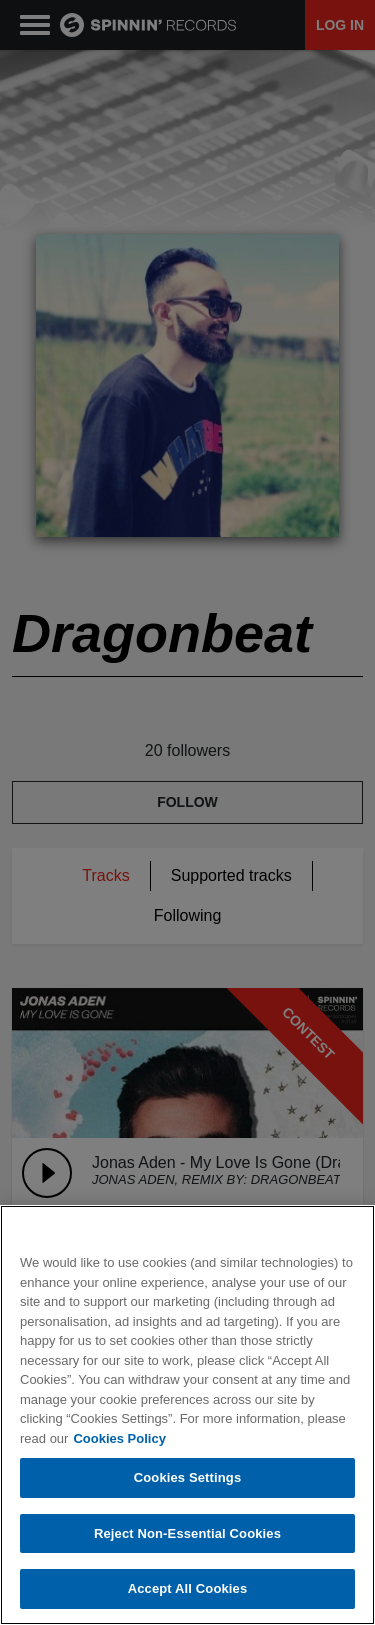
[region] (187, 1415)
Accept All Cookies (188, 1588)
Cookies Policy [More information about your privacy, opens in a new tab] (119, 1438)
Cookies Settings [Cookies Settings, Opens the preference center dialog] (188, 1477)
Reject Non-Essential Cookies (187, 1533)
